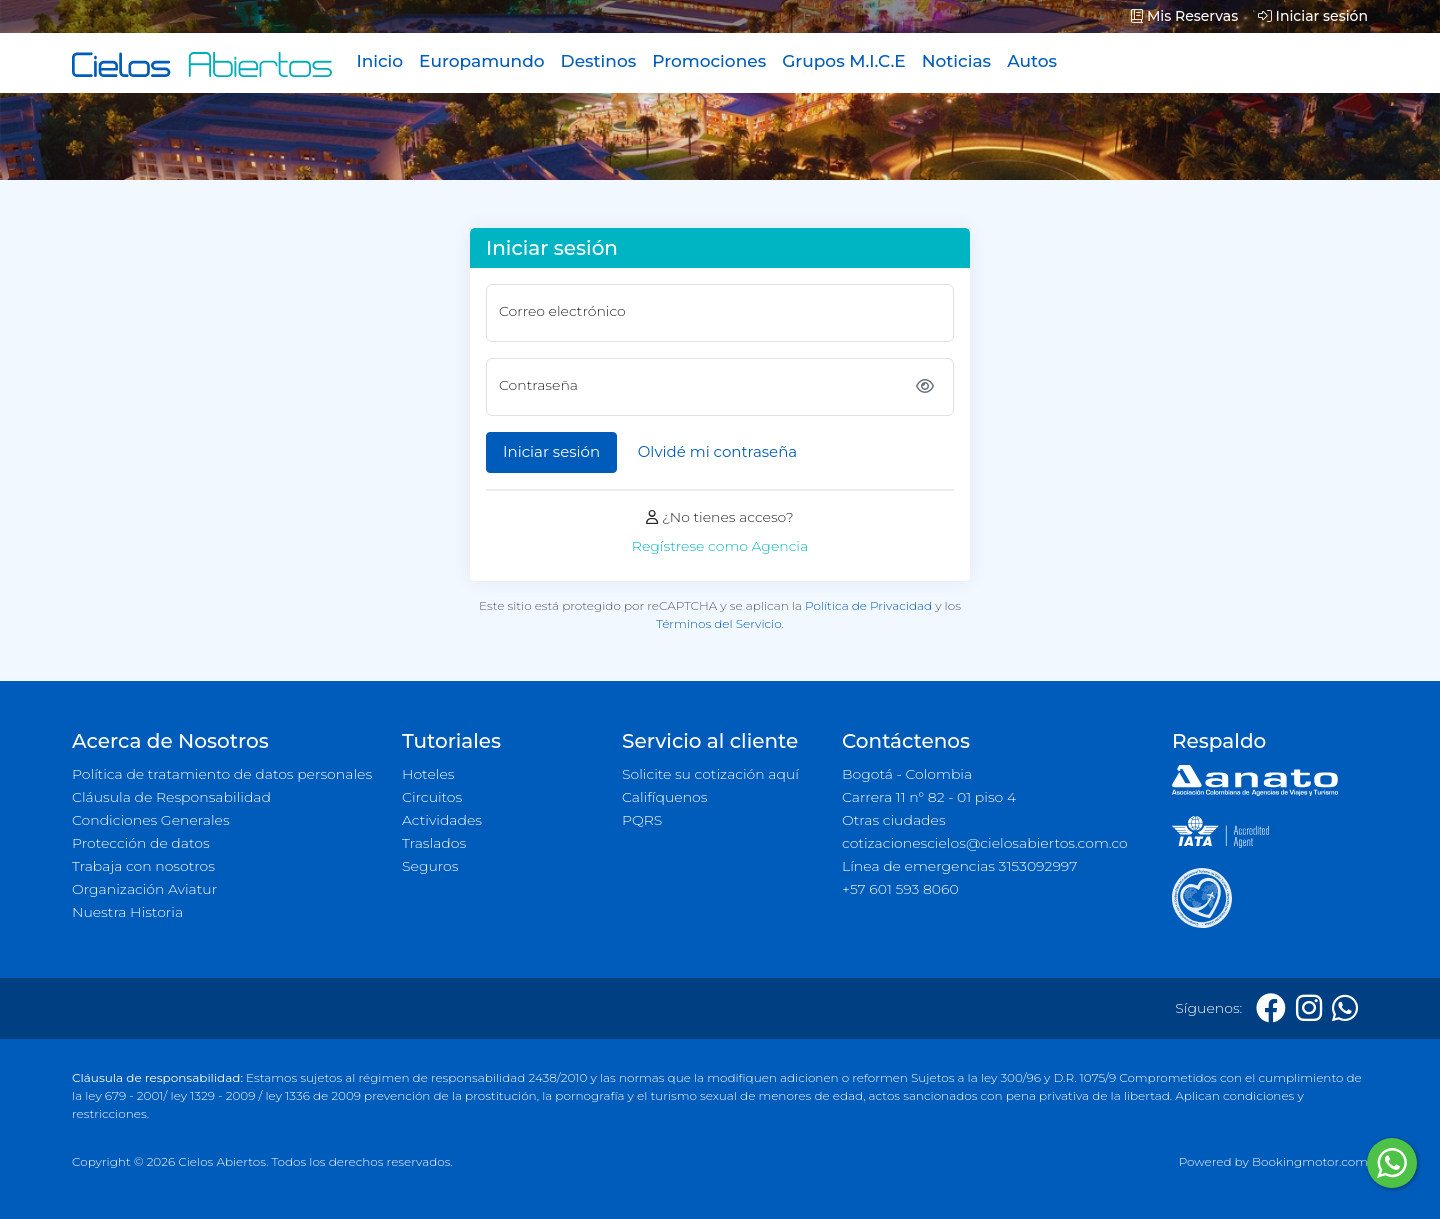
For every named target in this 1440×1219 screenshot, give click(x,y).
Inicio (379, 61)
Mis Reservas (1184, 16)
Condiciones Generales (151, 820)
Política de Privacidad (868, 605)
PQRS (642, 820)
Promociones (709, 61)
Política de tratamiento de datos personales (222, 774)
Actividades (442, 820)
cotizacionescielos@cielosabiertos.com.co (985, 843)
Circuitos (432, 797)
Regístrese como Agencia (720, 546)
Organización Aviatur (144, 889)
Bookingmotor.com (1310, 1161)
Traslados (434, 843)
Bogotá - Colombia (907, 774)
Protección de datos (141, 843)
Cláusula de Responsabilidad (171, 797)
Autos (1032, 61)
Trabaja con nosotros (143, 866)
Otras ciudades (894, 820)
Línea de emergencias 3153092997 (959, 866)
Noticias (956, 61)
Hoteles (428, 774)
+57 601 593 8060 (900, 889)
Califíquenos (664, 797)
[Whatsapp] (1345, 1008)
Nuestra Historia (127, 912)
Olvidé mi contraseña (717, 451)
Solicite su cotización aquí (710, 774)
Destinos (599, 61)
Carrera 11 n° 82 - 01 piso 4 (929, 797)
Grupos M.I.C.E (844, 61)
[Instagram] (1309, 1008)
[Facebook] (1271, 1008)
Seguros (430, 866)
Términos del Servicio (718, 623)
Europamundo (481, 61)
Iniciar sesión (1313, 16)
